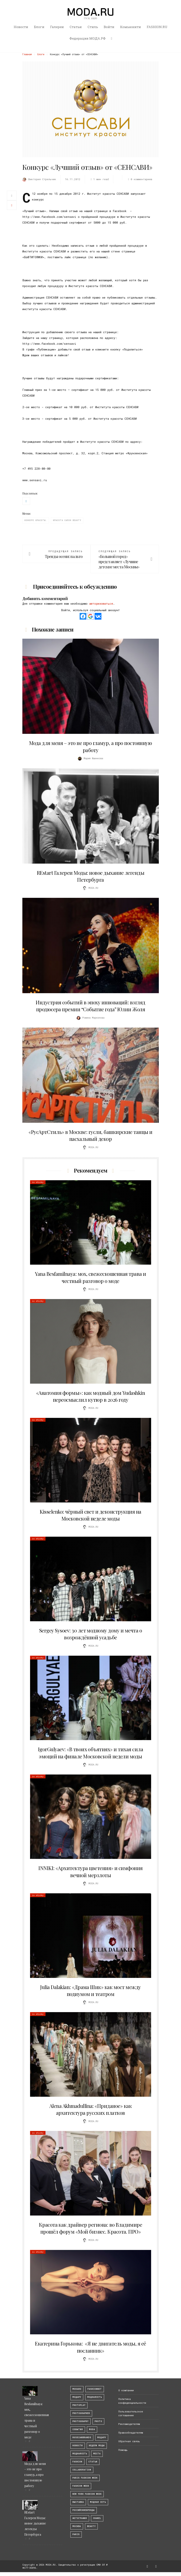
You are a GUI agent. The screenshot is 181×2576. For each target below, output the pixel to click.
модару (76, 2397)
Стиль (93, 27)
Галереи (57, 27)
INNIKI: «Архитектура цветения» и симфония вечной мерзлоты (90, 1871)
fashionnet (95, 2389)
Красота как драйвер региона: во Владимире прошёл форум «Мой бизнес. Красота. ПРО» (90, 2228)
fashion (77, 2461)
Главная (27, 54)
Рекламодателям (129, 2424)
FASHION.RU (157, 27)
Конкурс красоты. (35, 520)
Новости (21, 27)
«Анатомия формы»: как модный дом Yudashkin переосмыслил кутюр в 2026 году (90, 1396)
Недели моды (97, 2445)
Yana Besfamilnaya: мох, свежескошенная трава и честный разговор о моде (90, 1277)
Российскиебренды (83, 2510)
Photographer (81, 2413)
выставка (78, 2502)
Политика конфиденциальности (132, 2401)
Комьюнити (130, 27)
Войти (109, 27)
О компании (126, 2390)
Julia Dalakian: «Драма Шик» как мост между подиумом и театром (90, 1990)
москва (76, 2526)
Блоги (39, 27)
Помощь (123, 2450)
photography (80, 2421)
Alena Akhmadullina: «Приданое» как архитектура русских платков (90, 2109)
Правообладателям (130, 2432)
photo (98, 2421)
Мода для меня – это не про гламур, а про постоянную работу (90, 746)
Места (97, 2453)
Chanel (97, 2518)
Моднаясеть (79, 2453)
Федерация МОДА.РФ (87, 38)
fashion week (80, 2486)
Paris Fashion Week (85, 2478)
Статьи (76, 27)
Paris (76, 2534)
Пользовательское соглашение (130, 2413)
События (77, 2429)
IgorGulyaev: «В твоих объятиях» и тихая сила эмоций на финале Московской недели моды (90, 1753)
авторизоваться (101, 603)
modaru (76, 2389)
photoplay (78, 2405)
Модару (101, 2437)
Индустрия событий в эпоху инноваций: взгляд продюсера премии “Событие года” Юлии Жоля (90, 1006)
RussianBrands (81, 2437)
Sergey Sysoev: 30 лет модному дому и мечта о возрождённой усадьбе (90, 1634)
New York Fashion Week (87, 2494)
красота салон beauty (67, 520)
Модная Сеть (98, 2502)
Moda (92, 2429)
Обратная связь (129, 2441)
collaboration (81, 2470)
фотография (79, 2518)
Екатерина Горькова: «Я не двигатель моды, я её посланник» (90, 2347)
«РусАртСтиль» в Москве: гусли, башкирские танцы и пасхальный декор (90, 1135)
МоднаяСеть (94, 2397)
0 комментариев (139, 179)
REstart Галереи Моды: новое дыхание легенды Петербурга (90, 876)
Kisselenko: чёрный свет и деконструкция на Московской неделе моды (90, 1515)
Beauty (91, 2526)
